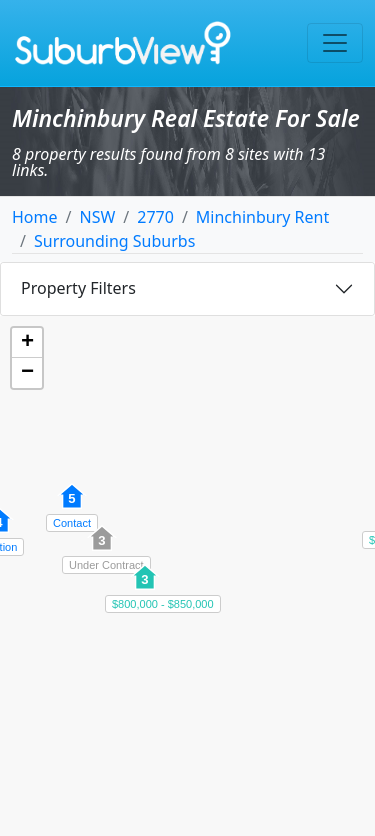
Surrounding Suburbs (114, 241)
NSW (97, 217)
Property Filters (78, 288)
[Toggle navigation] (335, 43)
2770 (155, 217)
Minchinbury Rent (262, 217)
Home (35, 217)
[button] (102, 549)
